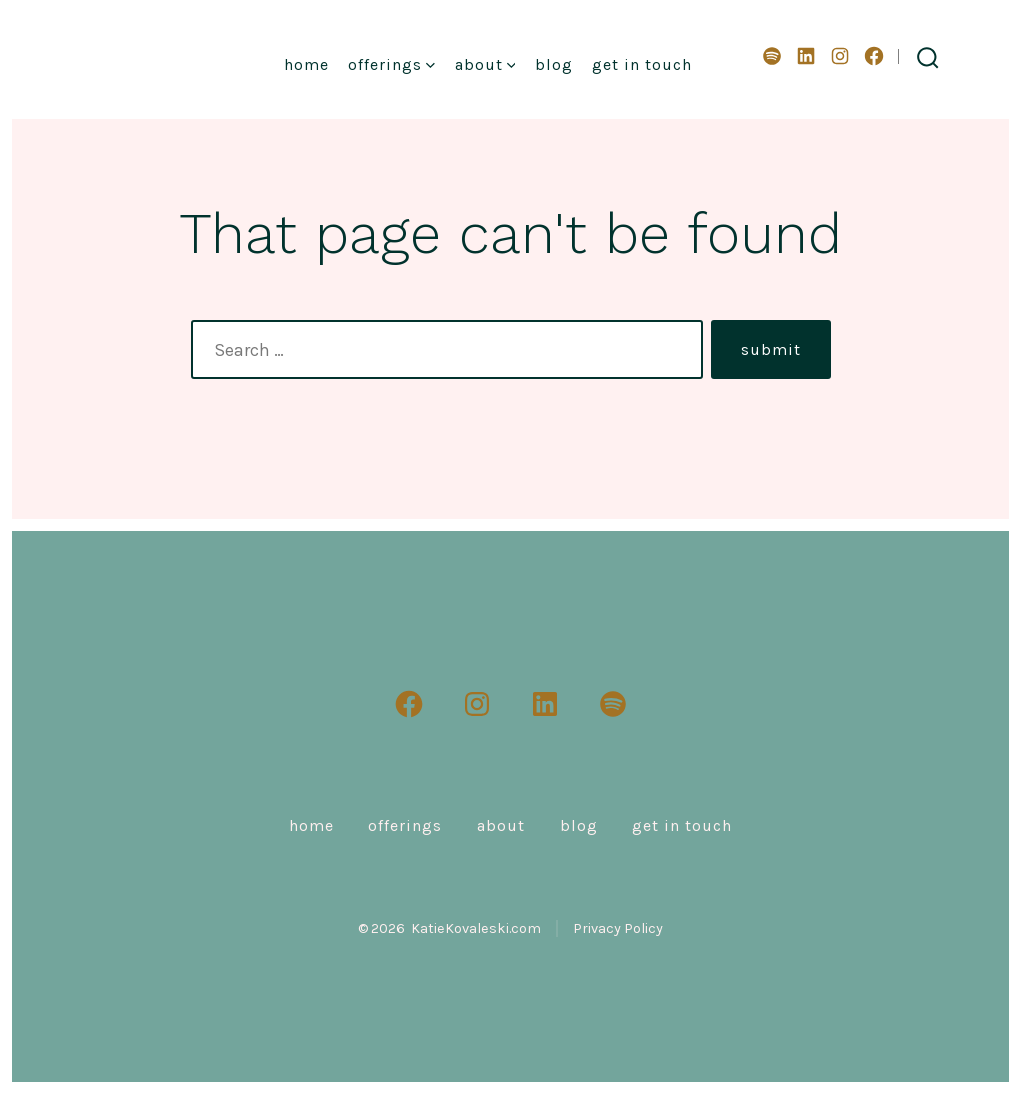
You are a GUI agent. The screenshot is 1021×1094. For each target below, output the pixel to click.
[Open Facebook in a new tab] (874, 56)
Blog (554, 64)
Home (306, 64)
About (485, 64)
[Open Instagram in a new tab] (840, 56)
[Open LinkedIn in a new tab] (806, 56)
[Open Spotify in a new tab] (772, 56)
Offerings (391, 64)
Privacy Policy (618, 928)
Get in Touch (642, 64)
